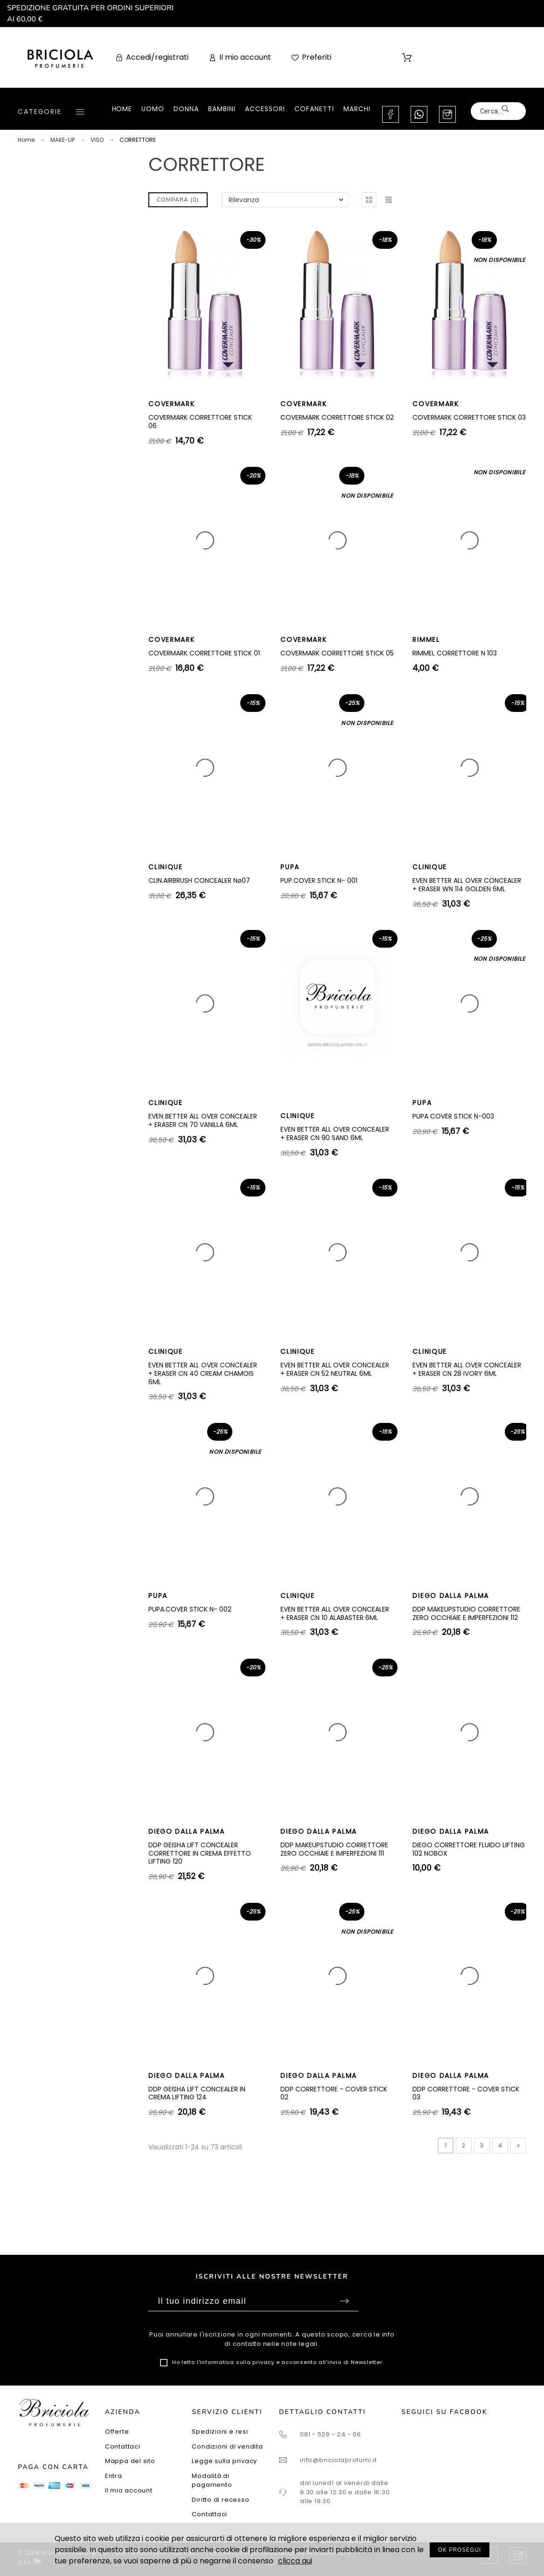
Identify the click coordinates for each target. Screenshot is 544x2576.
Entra (113, 2475)
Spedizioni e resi (220, 2431)
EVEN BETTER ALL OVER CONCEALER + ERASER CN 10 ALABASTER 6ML (334, 1613)
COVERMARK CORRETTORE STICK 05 (337, 653)
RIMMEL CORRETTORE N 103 (454, 653)
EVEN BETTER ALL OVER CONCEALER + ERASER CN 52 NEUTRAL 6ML (334, 1369)
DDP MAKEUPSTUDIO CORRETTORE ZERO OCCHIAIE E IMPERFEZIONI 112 (466, 1613)
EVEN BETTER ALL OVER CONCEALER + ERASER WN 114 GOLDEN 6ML (466, 885)
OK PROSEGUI (459, 2550)
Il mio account (129, 2490)
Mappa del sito (130, 2460)
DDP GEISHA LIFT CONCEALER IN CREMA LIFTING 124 (196, 2093)
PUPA (290, 867)
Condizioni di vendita (227, 2446)
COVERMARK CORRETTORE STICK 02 (337, 417)
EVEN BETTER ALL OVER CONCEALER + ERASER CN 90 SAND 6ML (334, 1133)
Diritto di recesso (220, 2499)
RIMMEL (425, 639)
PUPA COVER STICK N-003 (453, 1116)
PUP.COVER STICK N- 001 (318, 880)
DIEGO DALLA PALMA (450, 1595)
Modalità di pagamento (212, 2480)
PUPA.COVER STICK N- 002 (189, 1609)
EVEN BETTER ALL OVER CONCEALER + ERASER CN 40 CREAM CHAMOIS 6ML (202, 1373)
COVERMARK (171, 403)
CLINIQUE (165, 867)
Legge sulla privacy (224, 2460)
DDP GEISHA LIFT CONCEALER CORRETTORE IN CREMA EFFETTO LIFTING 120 (199, 1853)
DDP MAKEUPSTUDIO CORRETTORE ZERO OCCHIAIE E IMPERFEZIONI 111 (334, 1849)
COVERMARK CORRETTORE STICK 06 (200, 421)
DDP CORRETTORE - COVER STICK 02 (333, 2093)
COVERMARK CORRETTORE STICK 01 (204, 653)
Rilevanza (244, 199)
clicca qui (295, 2560)
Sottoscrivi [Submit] (344, 2301)
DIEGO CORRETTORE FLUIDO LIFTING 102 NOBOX (468, 1849)
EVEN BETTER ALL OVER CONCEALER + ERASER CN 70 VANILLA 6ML (202, 1120)
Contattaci (122, 2446)
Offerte (117, 2431)
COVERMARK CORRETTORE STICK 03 (469, 417)
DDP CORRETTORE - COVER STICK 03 (465, 2093)
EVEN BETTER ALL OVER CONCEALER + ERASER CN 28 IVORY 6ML (466, 1369)
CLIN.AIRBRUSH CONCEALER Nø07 (199, 880)
